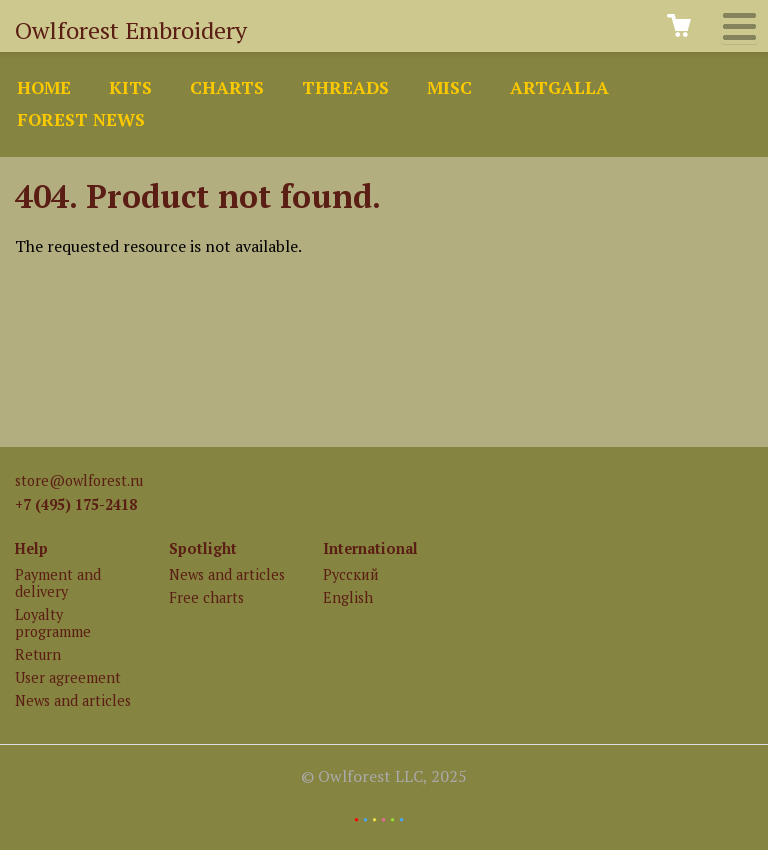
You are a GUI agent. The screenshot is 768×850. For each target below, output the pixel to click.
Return (38, 654)
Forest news (81, 119)
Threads (345, 87)
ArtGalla (559, 87)
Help (31, 548)
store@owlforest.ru (79, 480)
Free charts (206, 597)
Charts (227, 87)
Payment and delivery (58, 583)
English (348, 597)
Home (44, 87)
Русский (351, 574)
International (370, 548)
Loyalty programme (53, 623)
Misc (449, 87)
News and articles (73, 700)
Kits (130, 87)
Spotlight (203, 548)
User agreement (68, 677)
